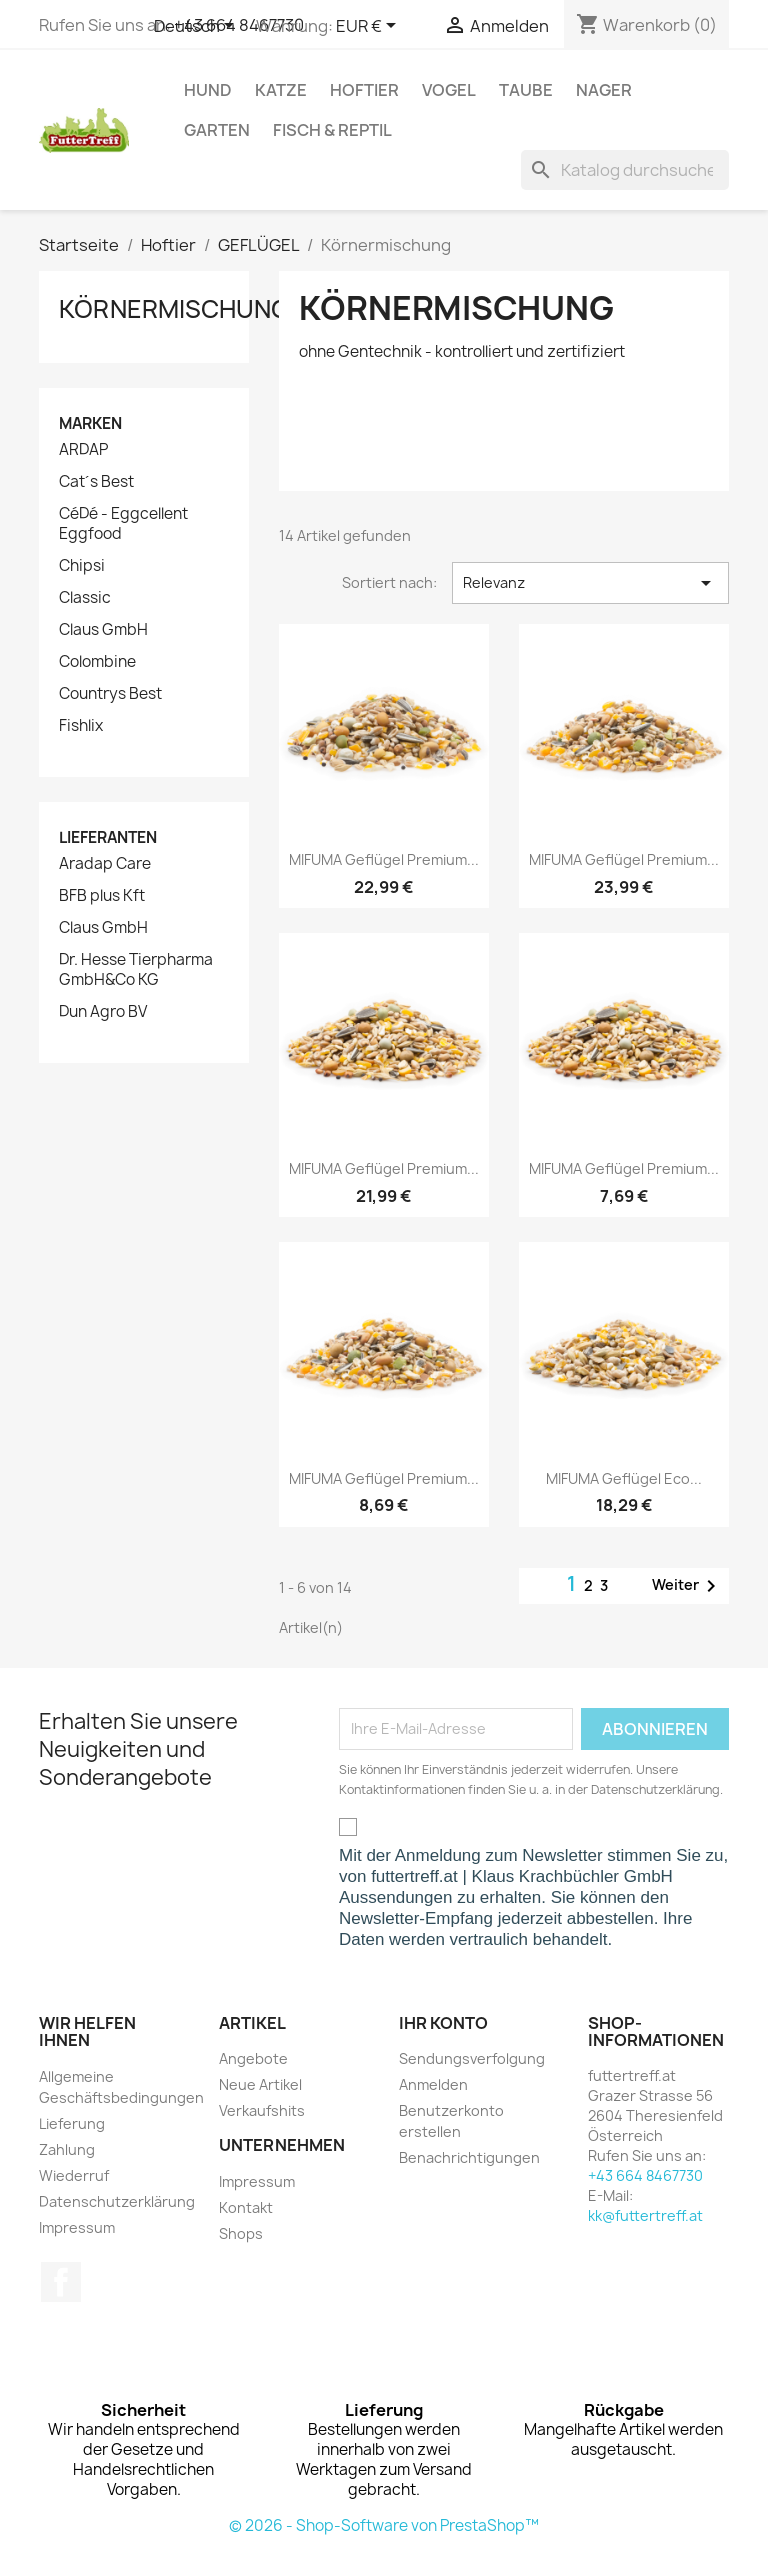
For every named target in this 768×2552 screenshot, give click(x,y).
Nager (604, 90)
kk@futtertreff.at (645, 2215)
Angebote (253, 2058)
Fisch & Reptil (332, 130)
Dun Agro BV (103, 1012)
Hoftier (364, 90)
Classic (85, 598)
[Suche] (625, 170)
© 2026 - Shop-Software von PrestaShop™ (384, 2525)
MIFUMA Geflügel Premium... (384, 859)
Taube (526, 90)
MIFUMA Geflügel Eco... (624, 1478)
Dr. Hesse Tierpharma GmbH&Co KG (136, 970)
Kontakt (246, 2207)
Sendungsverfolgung (472, 2058)
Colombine (97, 662)
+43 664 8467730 (645, 2175)
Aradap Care (105, 864)
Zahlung (67, 2149)
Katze (281, 90)
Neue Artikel (260, 2084)
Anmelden (433, 2084)
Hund (208, 90)
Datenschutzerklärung (117, 2201)
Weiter (687, 1586)
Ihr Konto (443, 2023)
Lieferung (72, 2123)
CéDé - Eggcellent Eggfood (123, 524)
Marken (90, 423)
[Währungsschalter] (369, 27)
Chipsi (82, 566)
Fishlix (81, 726)
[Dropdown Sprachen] (197, 27)
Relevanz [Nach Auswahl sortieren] (590, 583)
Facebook (61, 2282)
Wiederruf (74, 2175)
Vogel (449, 90)
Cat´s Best (96, 482)
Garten (217, 130)
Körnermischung (174, 309)
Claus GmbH (103, 630)
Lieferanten (108, 837)
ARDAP (83, 450)
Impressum (77, 2227)
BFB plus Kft (102, 896)
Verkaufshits (262, 2110)
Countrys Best (110, 694)
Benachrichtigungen (469, 2157)
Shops (241, 2233)
